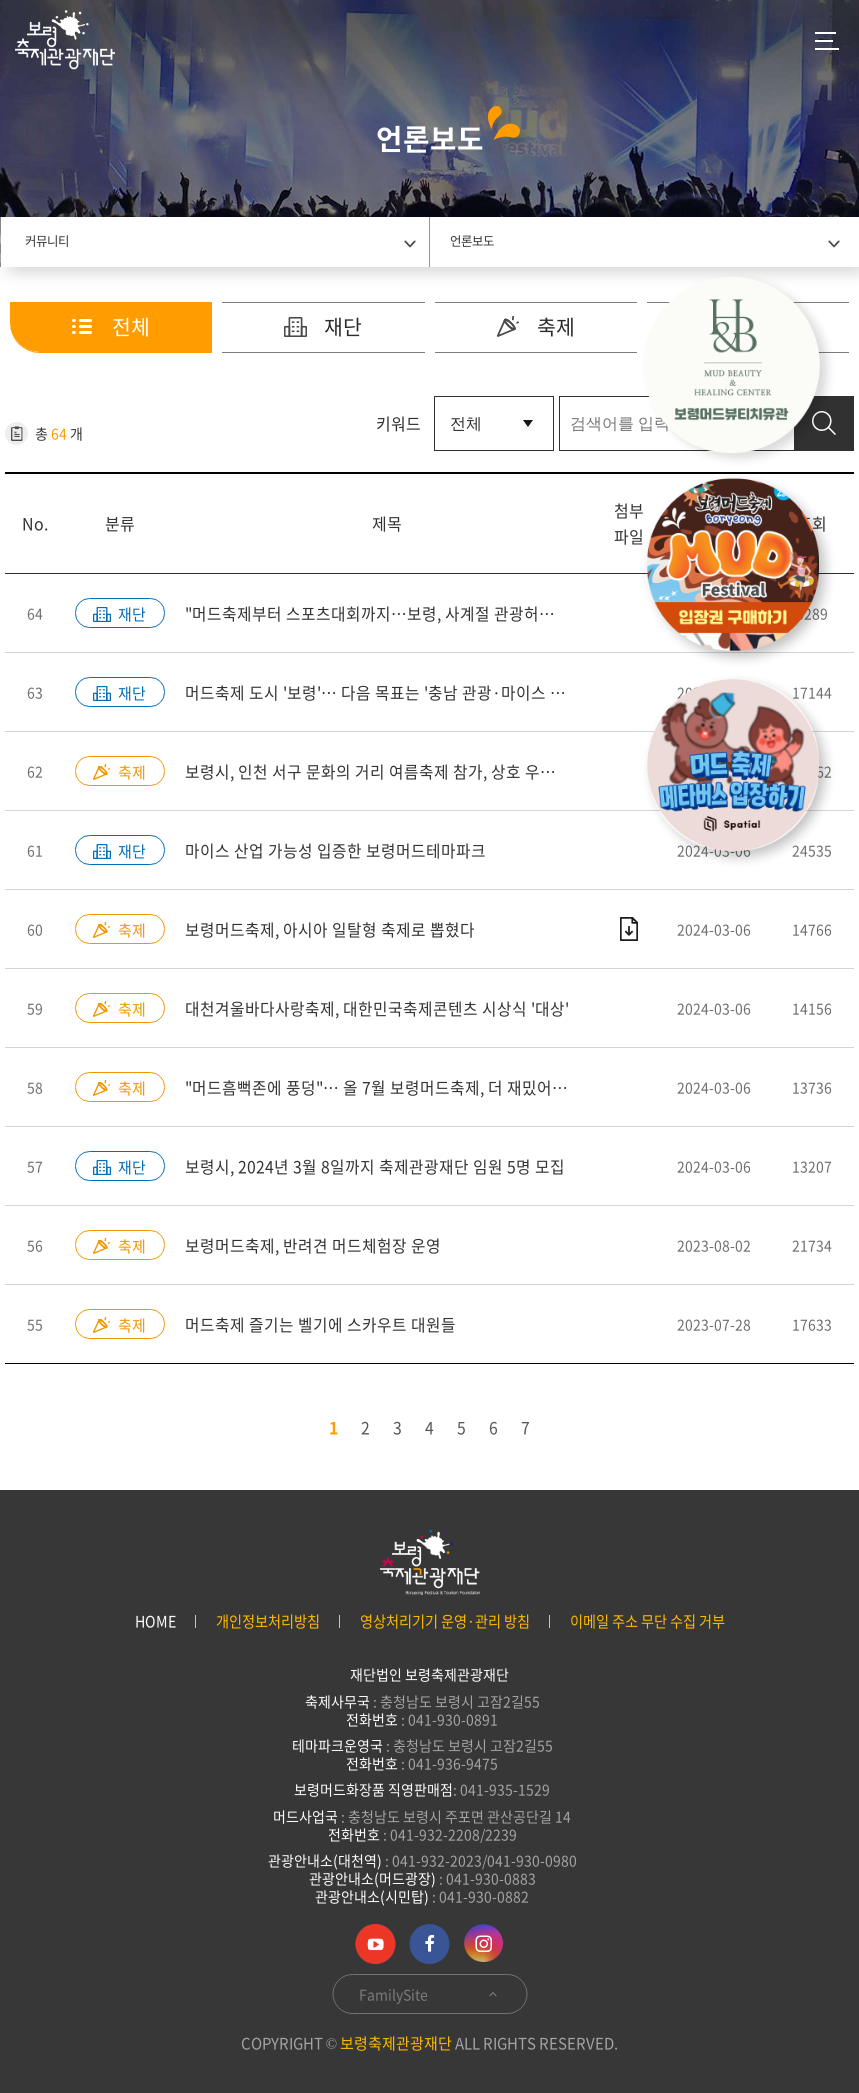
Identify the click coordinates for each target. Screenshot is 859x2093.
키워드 (398, 424)
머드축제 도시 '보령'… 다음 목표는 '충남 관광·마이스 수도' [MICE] (387, 693)
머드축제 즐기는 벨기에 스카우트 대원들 (320, 1325)
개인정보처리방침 (268, 1621)
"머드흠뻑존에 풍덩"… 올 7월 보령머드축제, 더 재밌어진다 (384, 1088)
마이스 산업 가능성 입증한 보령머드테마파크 (335, 851)
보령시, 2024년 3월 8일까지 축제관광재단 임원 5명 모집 (375, 1167)
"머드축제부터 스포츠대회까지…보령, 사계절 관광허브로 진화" (387, 614)
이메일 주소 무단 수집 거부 (647, 1621)
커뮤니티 (47, 241)
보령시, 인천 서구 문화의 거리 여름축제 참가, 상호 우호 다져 (387, 772)
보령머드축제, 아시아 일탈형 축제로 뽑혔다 (330, 930)
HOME (155, 1621)
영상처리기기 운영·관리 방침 (445, 1621)
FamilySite (429, 1994)
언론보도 (472, 241)
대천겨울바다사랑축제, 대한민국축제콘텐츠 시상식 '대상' (377, 1009)
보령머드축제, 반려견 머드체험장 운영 (313, 1246)
